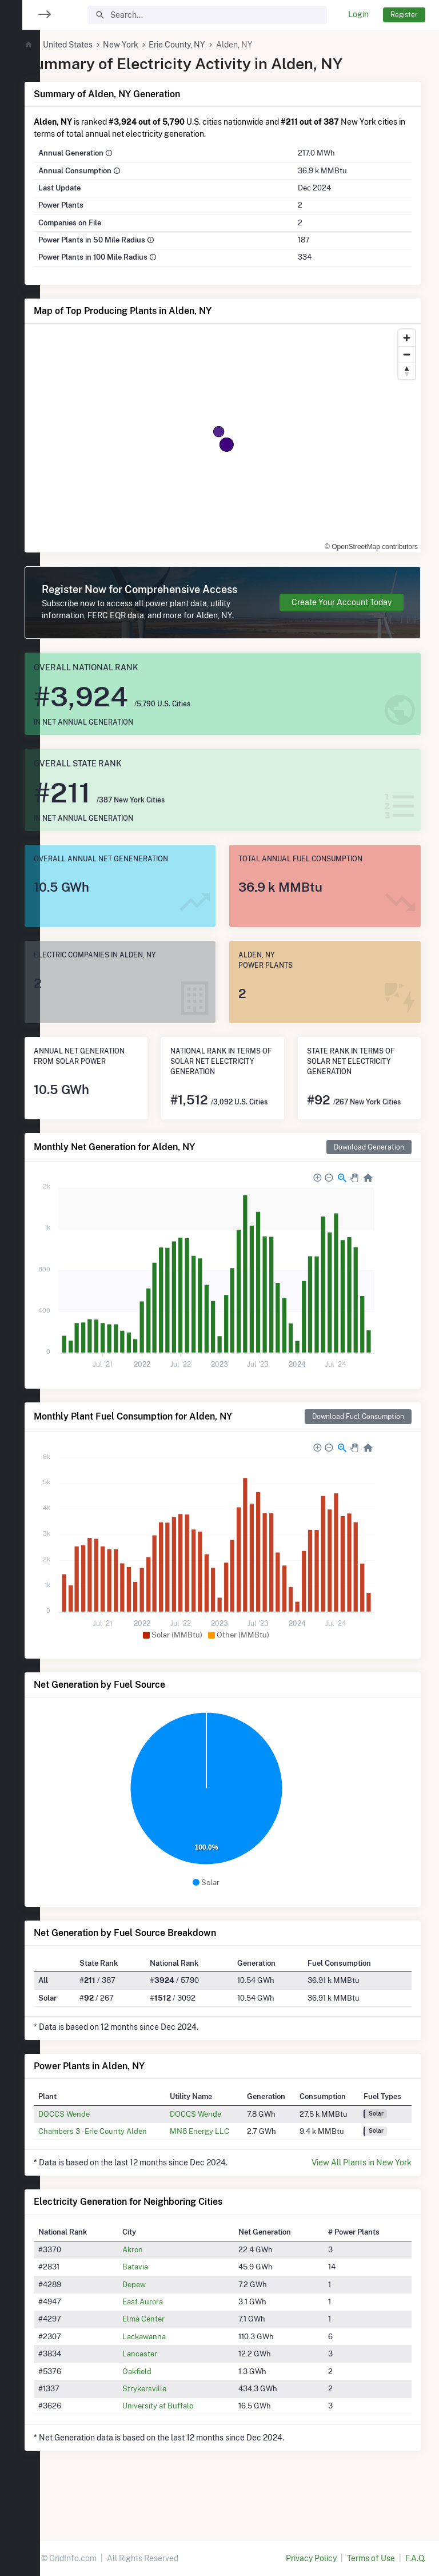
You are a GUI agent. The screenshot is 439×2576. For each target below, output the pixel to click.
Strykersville (171, 2430)
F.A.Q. (415, 2558)
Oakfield (163, 2413)
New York (154, 44)
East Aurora (169, 2343)
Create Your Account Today (342, 614)
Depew (160, 2326)
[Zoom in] (406, 337)
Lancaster (166, 2395)
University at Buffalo (184, 2447)
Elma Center (170, 2361)
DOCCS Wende (97, 2156)
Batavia (161, 2308)
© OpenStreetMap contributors (352, 540)
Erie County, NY (211, 44)
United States (101, 44)
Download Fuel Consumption (358, 1458)
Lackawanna (170, 2378)
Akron (159, 2291)
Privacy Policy (311, 2558)
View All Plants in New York (362, 2205)
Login (358, 14)
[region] (20, 1281)
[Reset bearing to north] (406, 371)
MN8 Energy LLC (222, 2173)
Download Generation (369, 1189)
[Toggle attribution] (408, 540)
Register (404, 14)
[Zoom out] (406, 354)
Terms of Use (371, 2558)
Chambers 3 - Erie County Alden (126, 2173)
